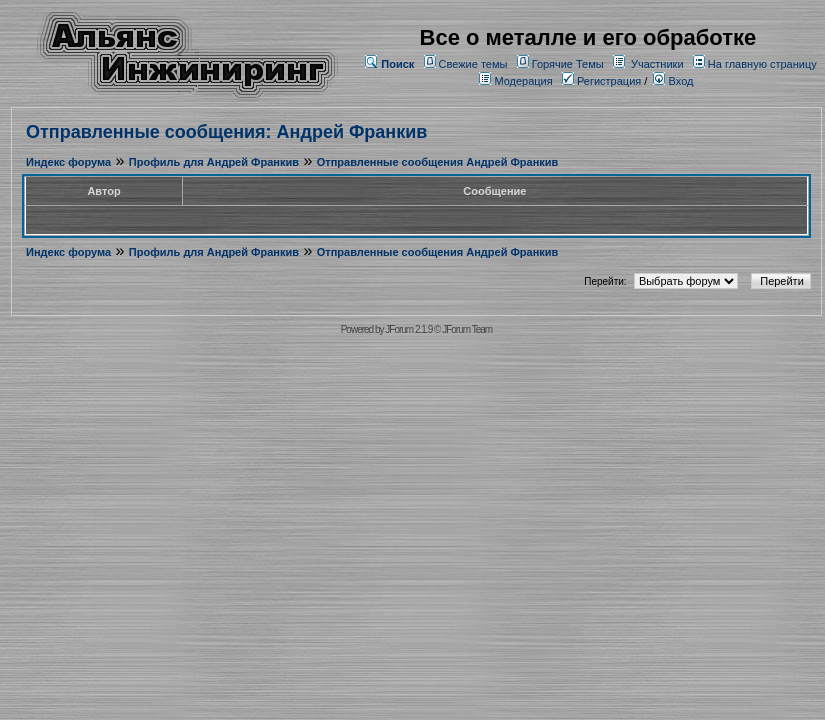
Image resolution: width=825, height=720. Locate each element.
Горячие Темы (568, 64)
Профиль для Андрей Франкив (214, 162)
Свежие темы (473, 64)
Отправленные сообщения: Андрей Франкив (226, 132)
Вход (673, 81)
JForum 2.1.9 (408, 329)
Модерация (523, 81)
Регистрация (601, 81)
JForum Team (467, 329)
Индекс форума (68, 162)
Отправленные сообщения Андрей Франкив (438, 162)
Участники (657, 64)
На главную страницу (762, 64)
